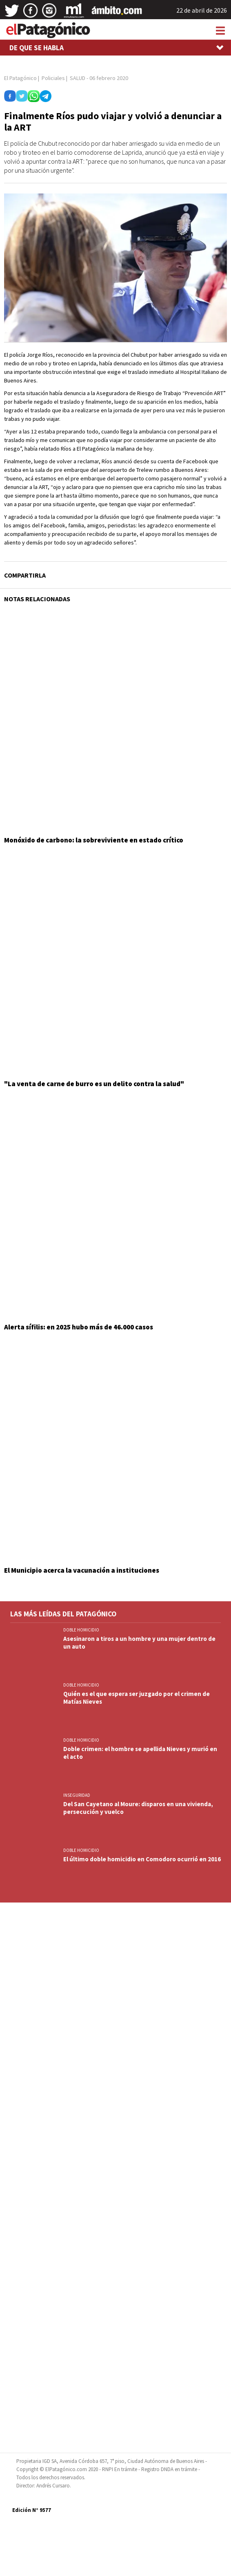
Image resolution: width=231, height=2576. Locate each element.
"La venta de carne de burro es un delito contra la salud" (94, 1083)
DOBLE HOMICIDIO (81, 1630)
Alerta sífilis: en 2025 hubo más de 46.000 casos (78, 1326)
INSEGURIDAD (76, 1795)
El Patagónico (20, 78)
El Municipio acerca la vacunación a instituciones (81, 1570)
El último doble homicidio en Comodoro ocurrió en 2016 (142, 1859)
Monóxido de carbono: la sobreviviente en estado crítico (93, 840)
